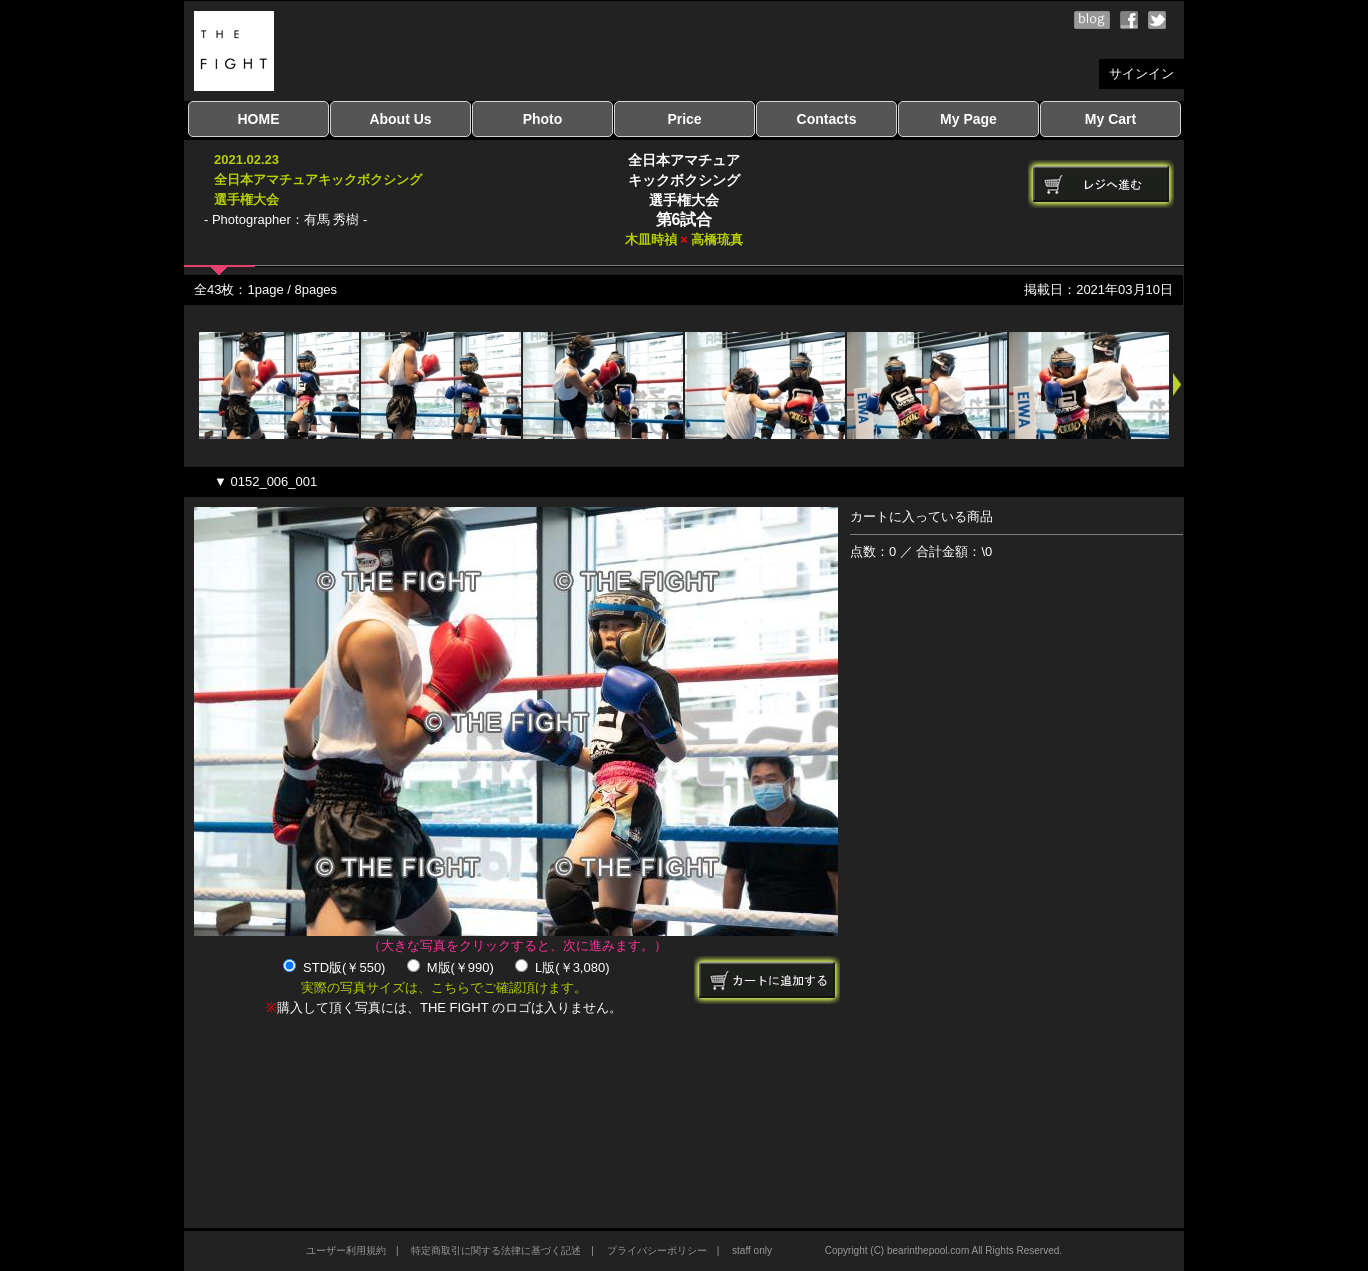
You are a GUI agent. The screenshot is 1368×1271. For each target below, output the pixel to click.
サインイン (1141, 73)
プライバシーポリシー (657, 1250)
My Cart (1110, 119)
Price (684, 119)
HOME (259, 119)
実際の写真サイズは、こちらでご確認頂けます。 (444, 987)
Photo (543, 119)
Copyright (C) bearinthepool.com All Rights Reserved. (943, 1250)
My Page (968, 119)
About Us (400, 119)
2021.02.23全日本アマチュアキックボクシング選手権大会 (318, 179)
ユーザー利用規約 (346, 1250)
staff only (752, 1250)
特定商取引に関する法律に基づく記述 (496, 1250)
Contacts (827, 119)
